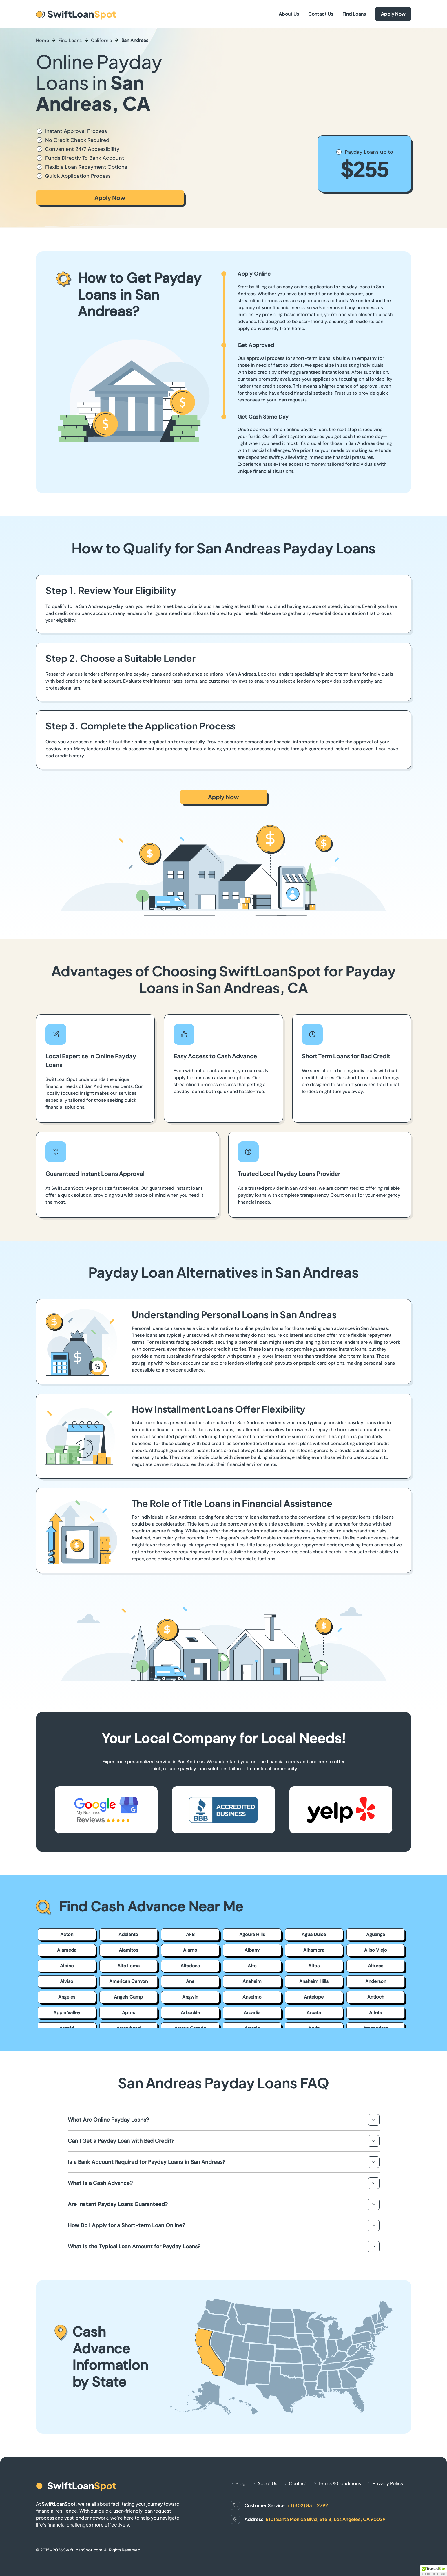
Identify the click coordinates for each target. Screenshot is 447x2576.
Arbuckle (190, 2013)
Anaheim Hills (314, 1981)
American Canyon (128, 1981)
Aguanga (375, 1934)
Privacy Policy (388, 2483)
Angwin (190, 1997)
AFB (190, 1934)
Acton (66, 1934)
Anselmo (252, 1997)
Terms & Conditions (339, 2483)
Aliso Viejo (375, 1950)
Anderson (375, 1981)
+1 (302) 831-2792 (307, 2505)
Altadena (190, 1966)
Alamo (190, 1950)
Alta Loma (128, 1966)
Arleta (375, 2013)
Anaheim (252, 1981)
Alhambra (313, 1950)
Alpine (67, 1966)
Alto (252, 1966)
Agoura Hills (252, 1934)
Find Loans (354, 14)
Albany (252, 1950)
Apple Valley (66, 2013)
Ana (190, 1981)
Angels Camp (128, 1997)
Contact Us (320, 14)
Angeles (66, 1997)
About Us (289, 14)
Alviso (66, 1981)
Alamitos (128, 1950)
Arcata (313, 2013)
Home (42, 40)
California (101, 40)
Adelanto (128, 1934)
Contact (298, 2483)
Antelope (314, 1997)
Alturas (375, 1966)
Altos (314, 1966)
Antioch (375, 1997)
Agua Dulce (314, 1934)
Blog (240, 2483)
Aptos (128, 2013)
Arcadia (252, 2013)
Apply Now (393, 14)
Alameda (66, 1950)
